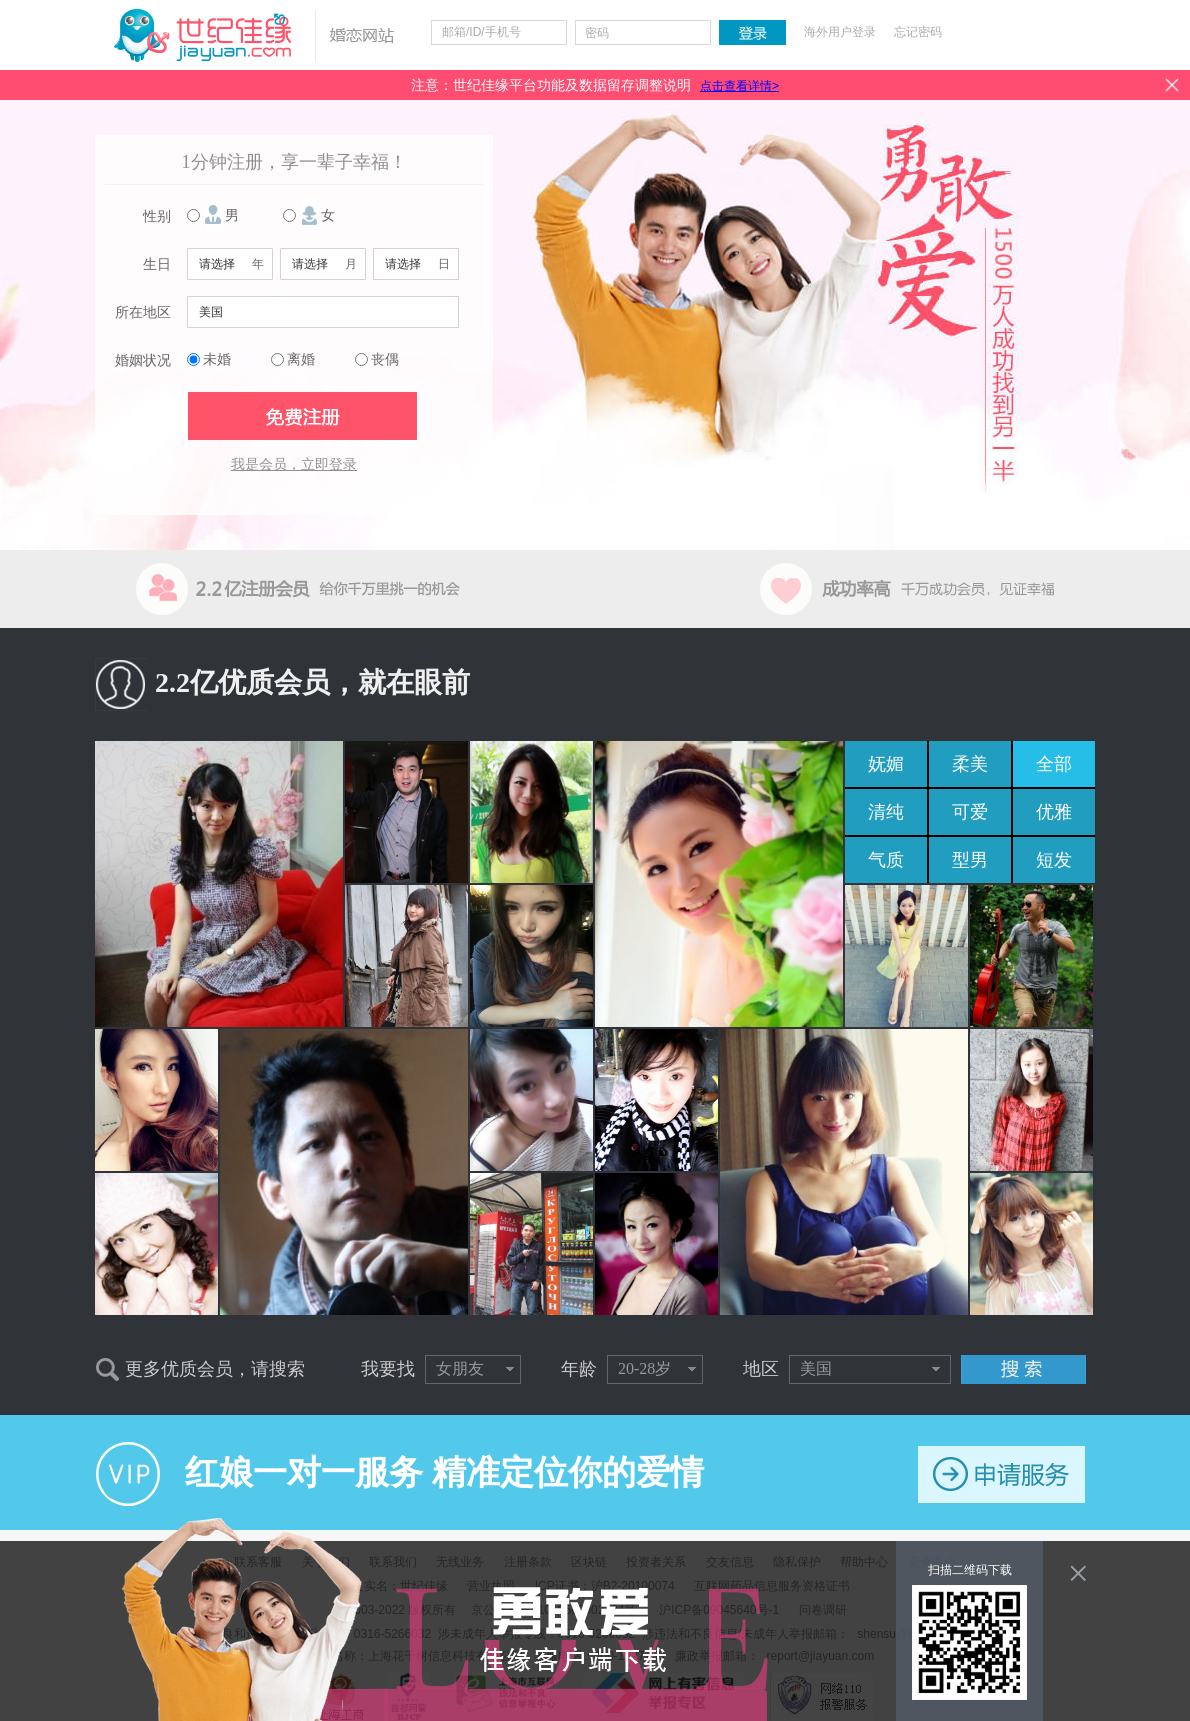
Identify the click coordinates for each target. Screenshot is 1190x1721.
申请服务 (1001, 1474)
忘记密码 (918, 32)
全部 (1054, 764)
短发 (1054, 860)
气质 (886, 860)
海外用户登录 (840, 32)
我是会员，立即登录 (294, 464)
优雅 (1054, 812)
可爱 (970, 812)
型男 (970, 860)
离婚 (301, 359)
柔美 (970, 764)
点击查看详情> (739, 86)
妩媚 (886, 764)
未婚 (217, 359)
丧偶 (385, 359)
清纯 (886, 812)
